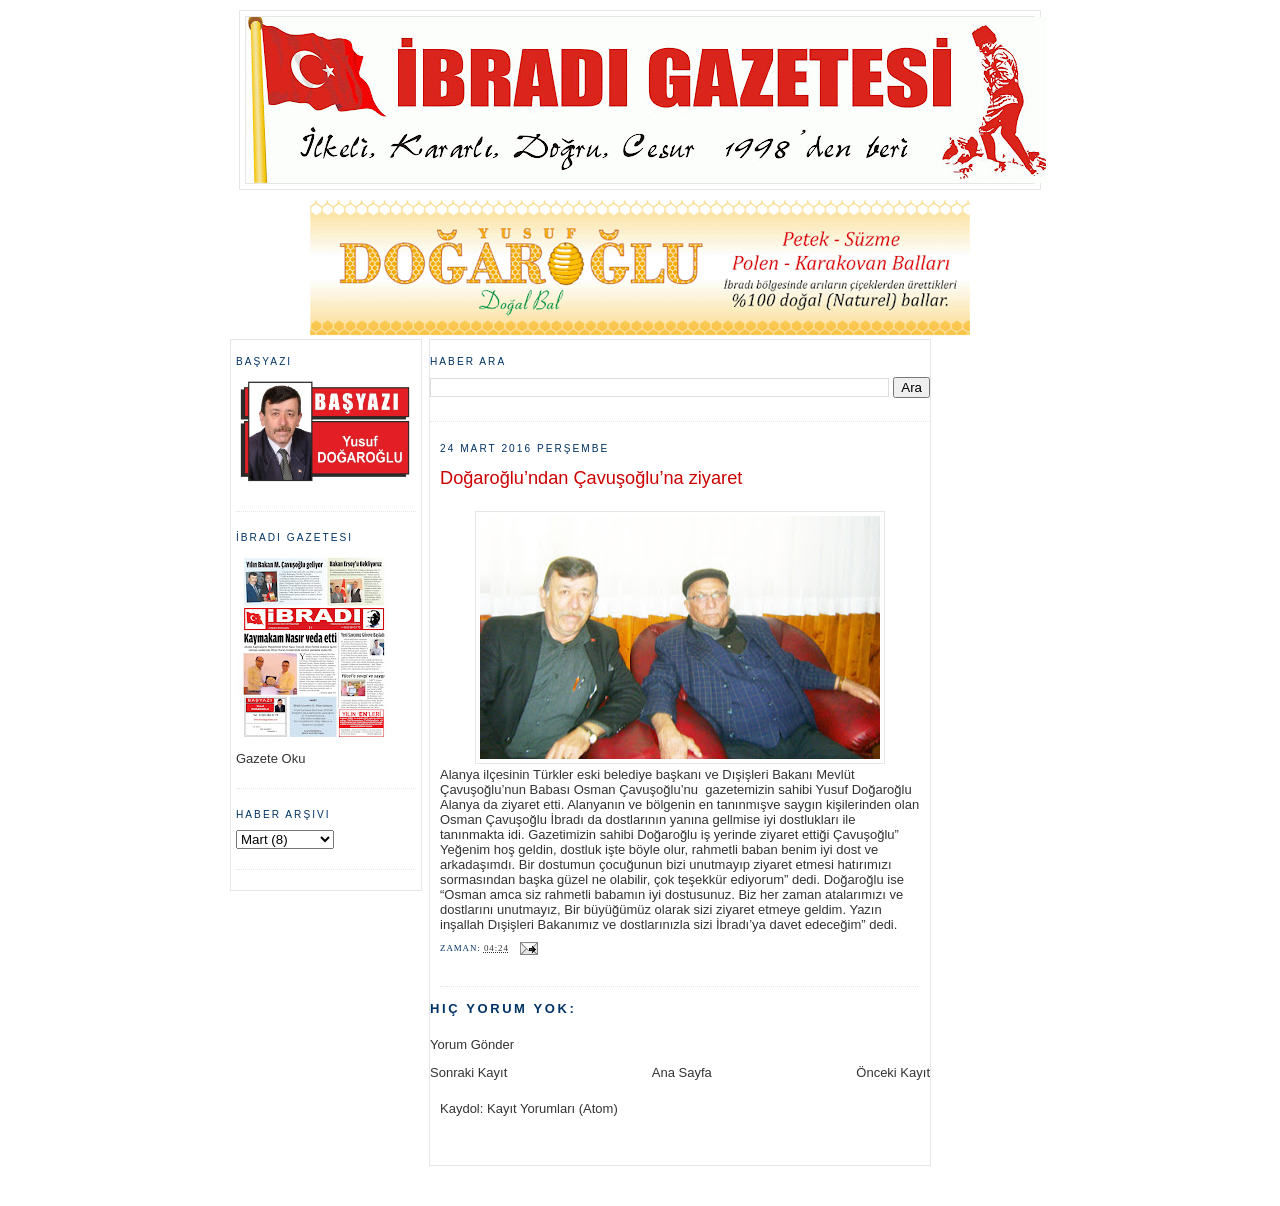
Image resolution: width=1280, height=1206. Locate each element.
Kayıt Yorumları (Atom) (552, 1108)
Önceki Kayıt (893, 1072)
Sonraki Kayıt (468, 1072)
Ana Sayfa (682, 1072)
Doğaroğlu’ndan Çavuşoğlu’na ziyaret (591, 478)
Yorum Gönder (472, 1044)
